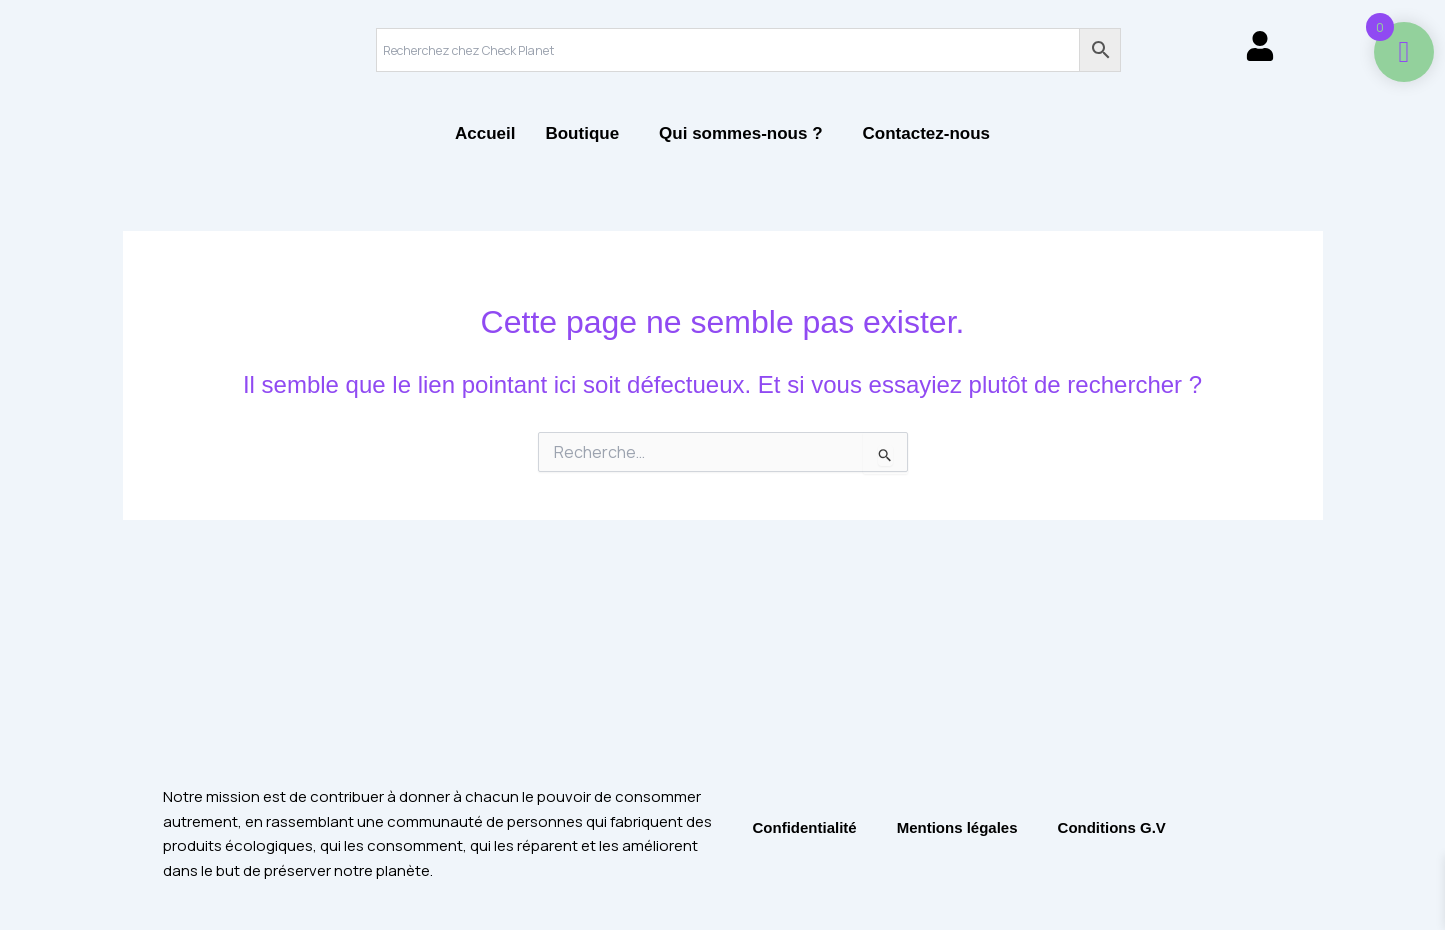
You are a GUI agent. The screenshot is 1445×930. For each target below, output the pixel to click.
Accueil (485, 133)
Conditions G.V (1112, 827)
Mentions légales (957, 827)
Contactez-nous (927, 133)
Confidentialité (805, 827)
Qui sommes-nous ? (740, 133)
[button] (587, 133)
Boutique (582, 133)
